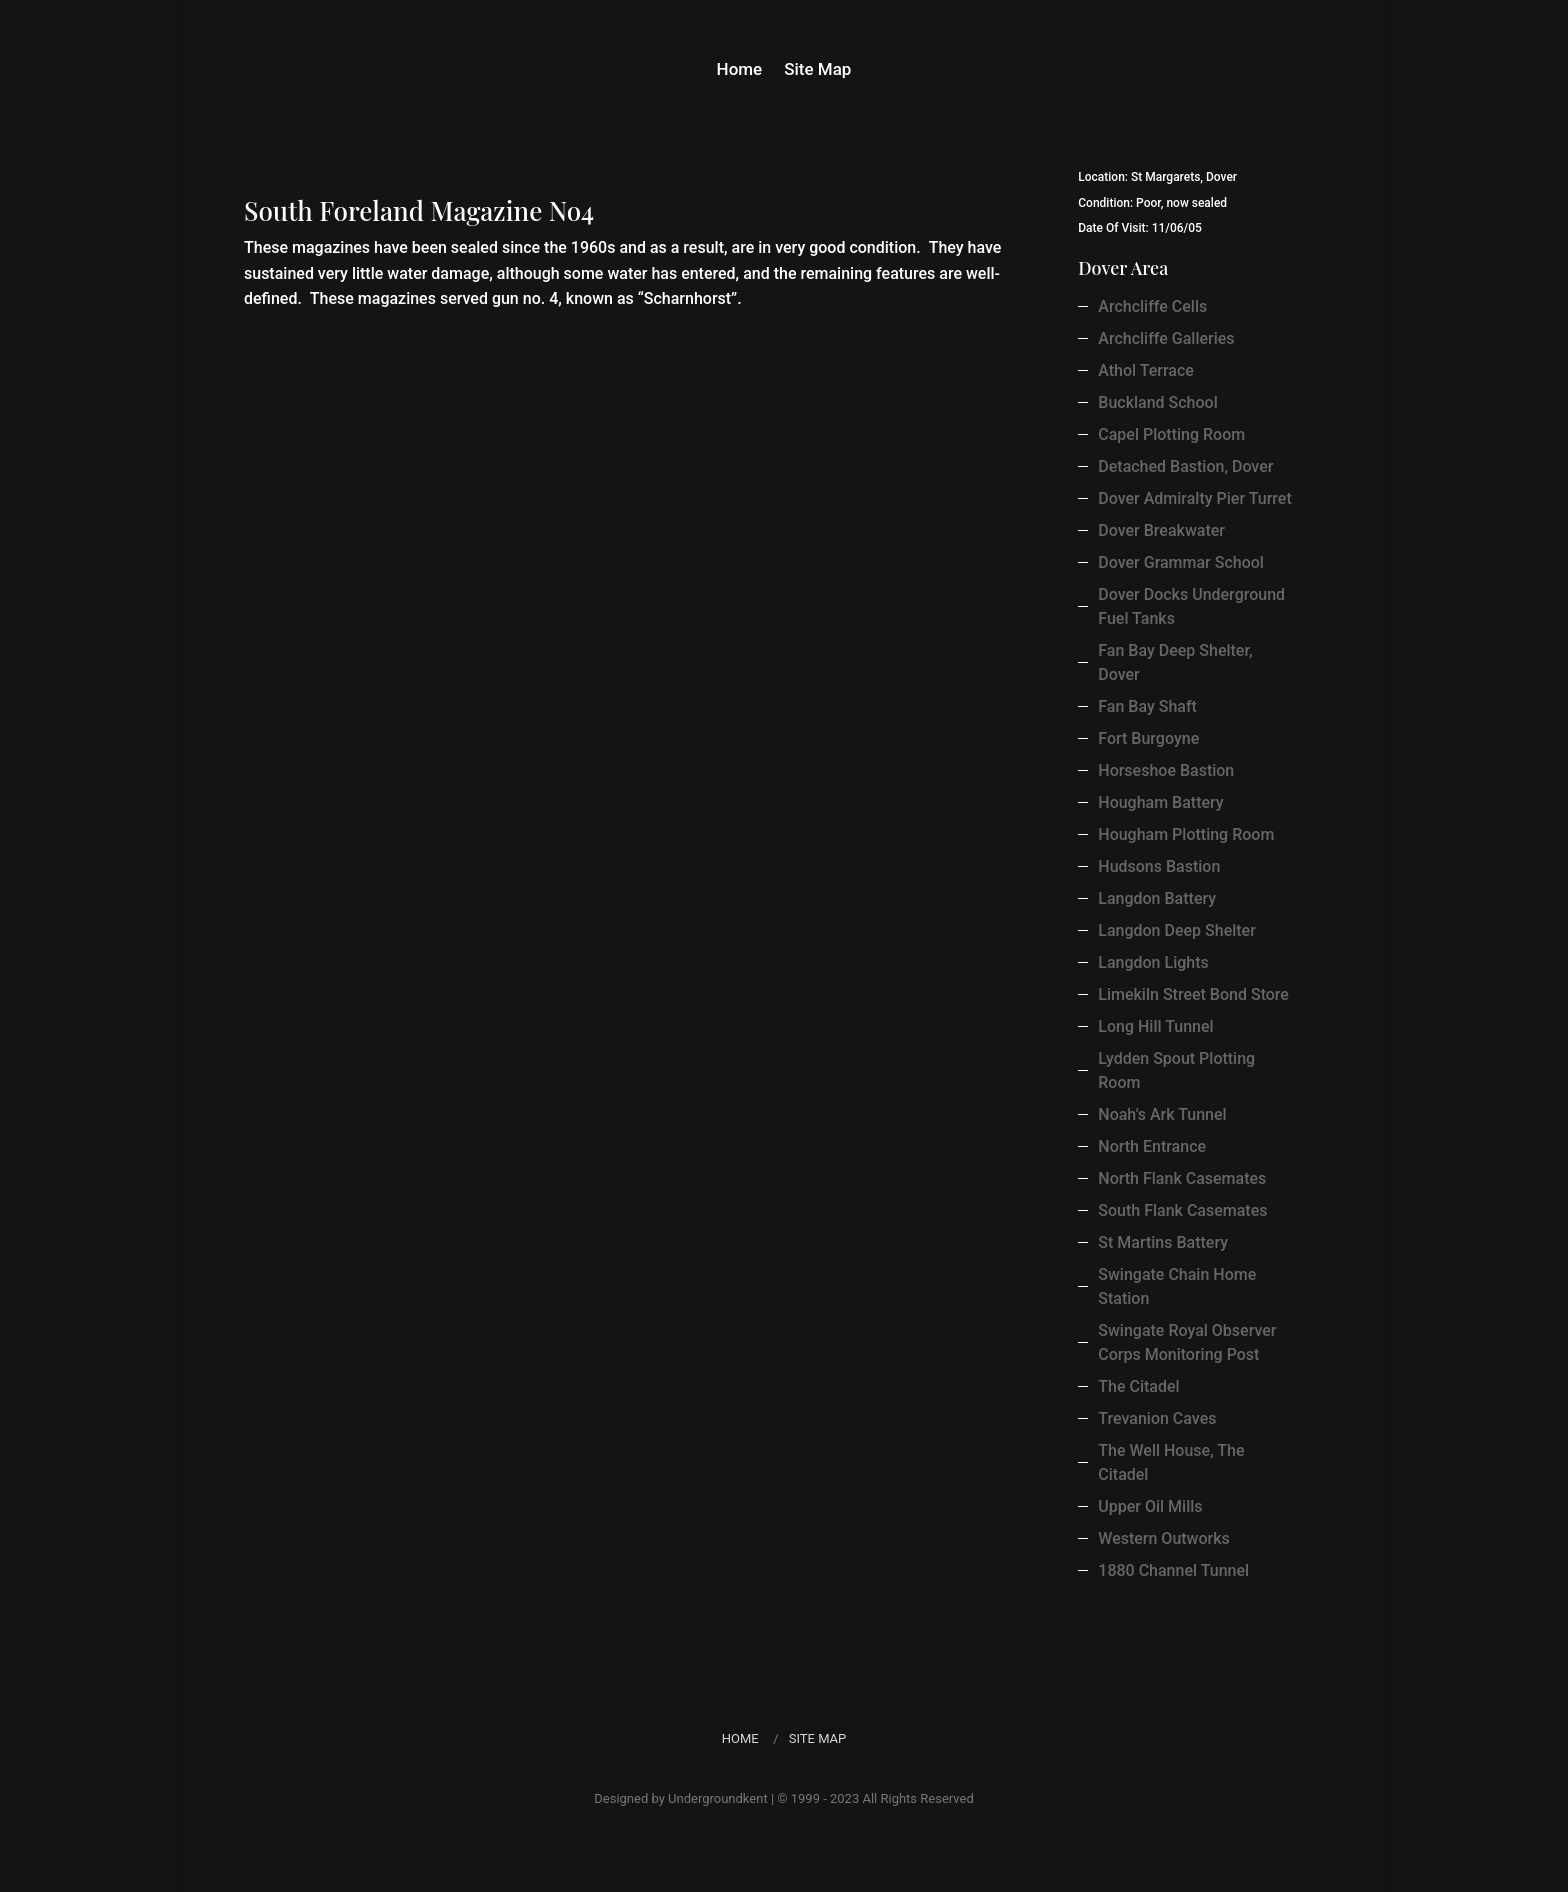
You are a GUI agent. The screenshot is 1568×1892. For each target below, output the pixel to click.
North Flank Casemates (1182, 1178)
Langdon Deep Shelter (1177, 930)
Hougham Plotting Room (1186, 834)
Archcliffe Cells (1152, 306)
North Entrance (1152, 1146)
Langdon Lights (1153, 962)
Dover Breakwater (1161, 530)
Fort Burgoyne (1148, 738)
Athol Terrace (1146, 370)
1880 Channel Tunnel (1173, 1570)
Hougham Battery (1160, 802)
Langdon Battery (1157, 898)
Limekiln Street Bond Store (1193, 994)
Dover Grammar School (1181, 562)
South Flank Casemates (1182, 1210)
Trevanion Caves (1157, 1418)
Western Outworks (1164, 1538)
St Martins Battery (1163, 1242)
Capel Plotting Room (1171, 434)
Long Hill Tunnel (1155, 1026)
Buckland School (1157, 402)
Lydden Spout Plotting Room (1176, 1070)
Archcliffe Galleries (1166, 338)
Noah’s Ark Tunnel (1162, 1114)
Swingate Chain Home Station (1177, 1286)
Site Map (817, 70)
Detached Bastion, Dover (1185, 466)
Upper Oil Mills (1150, 1506)
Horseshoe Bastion (1166, 770)
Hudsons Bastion (1159, 866)
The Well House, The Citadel (1171, 1462)
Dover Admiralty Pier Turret (1194, 498)
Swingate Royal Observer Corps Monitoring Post (1187, 1342)
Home (740, 70)
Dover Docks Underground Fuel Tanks (1191, 606)
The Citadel (1138, 1386)
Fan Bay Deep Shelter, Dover (1175, 662)
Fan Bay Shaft (1147, 706)
